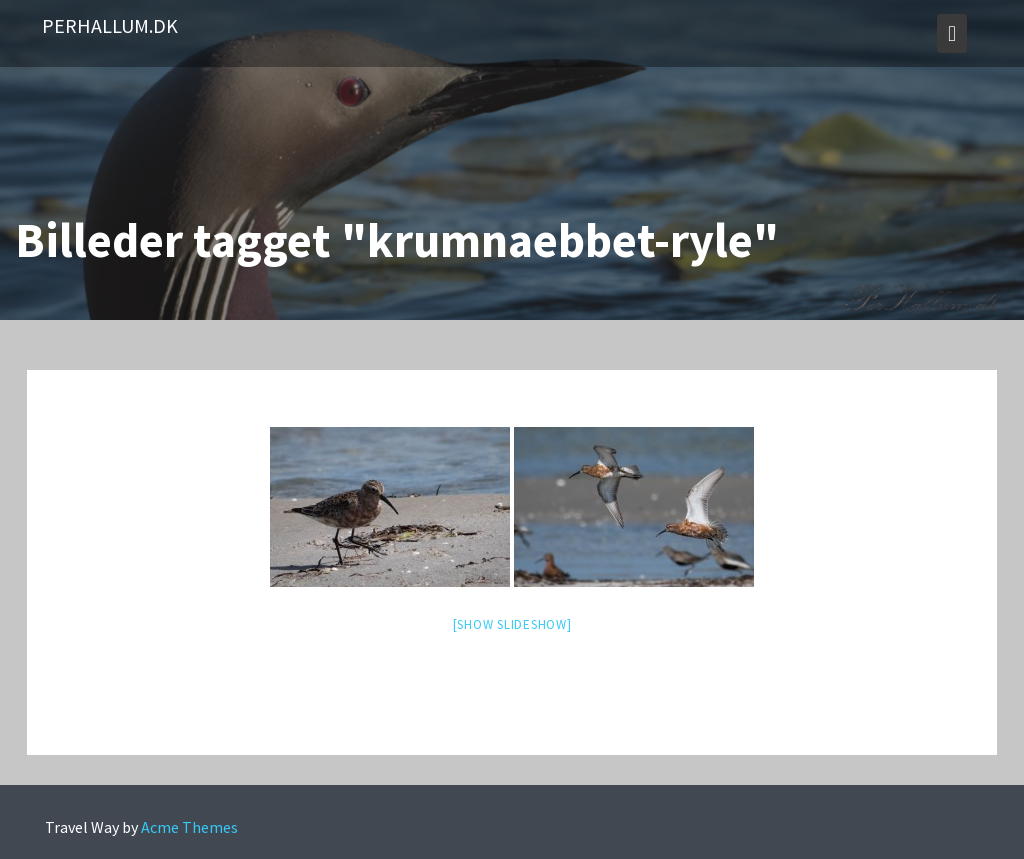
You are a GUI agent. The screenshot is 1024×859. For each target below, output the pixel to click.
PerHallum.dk (110, 25)
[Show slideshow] (512, 624)
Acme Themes (189, 827)
